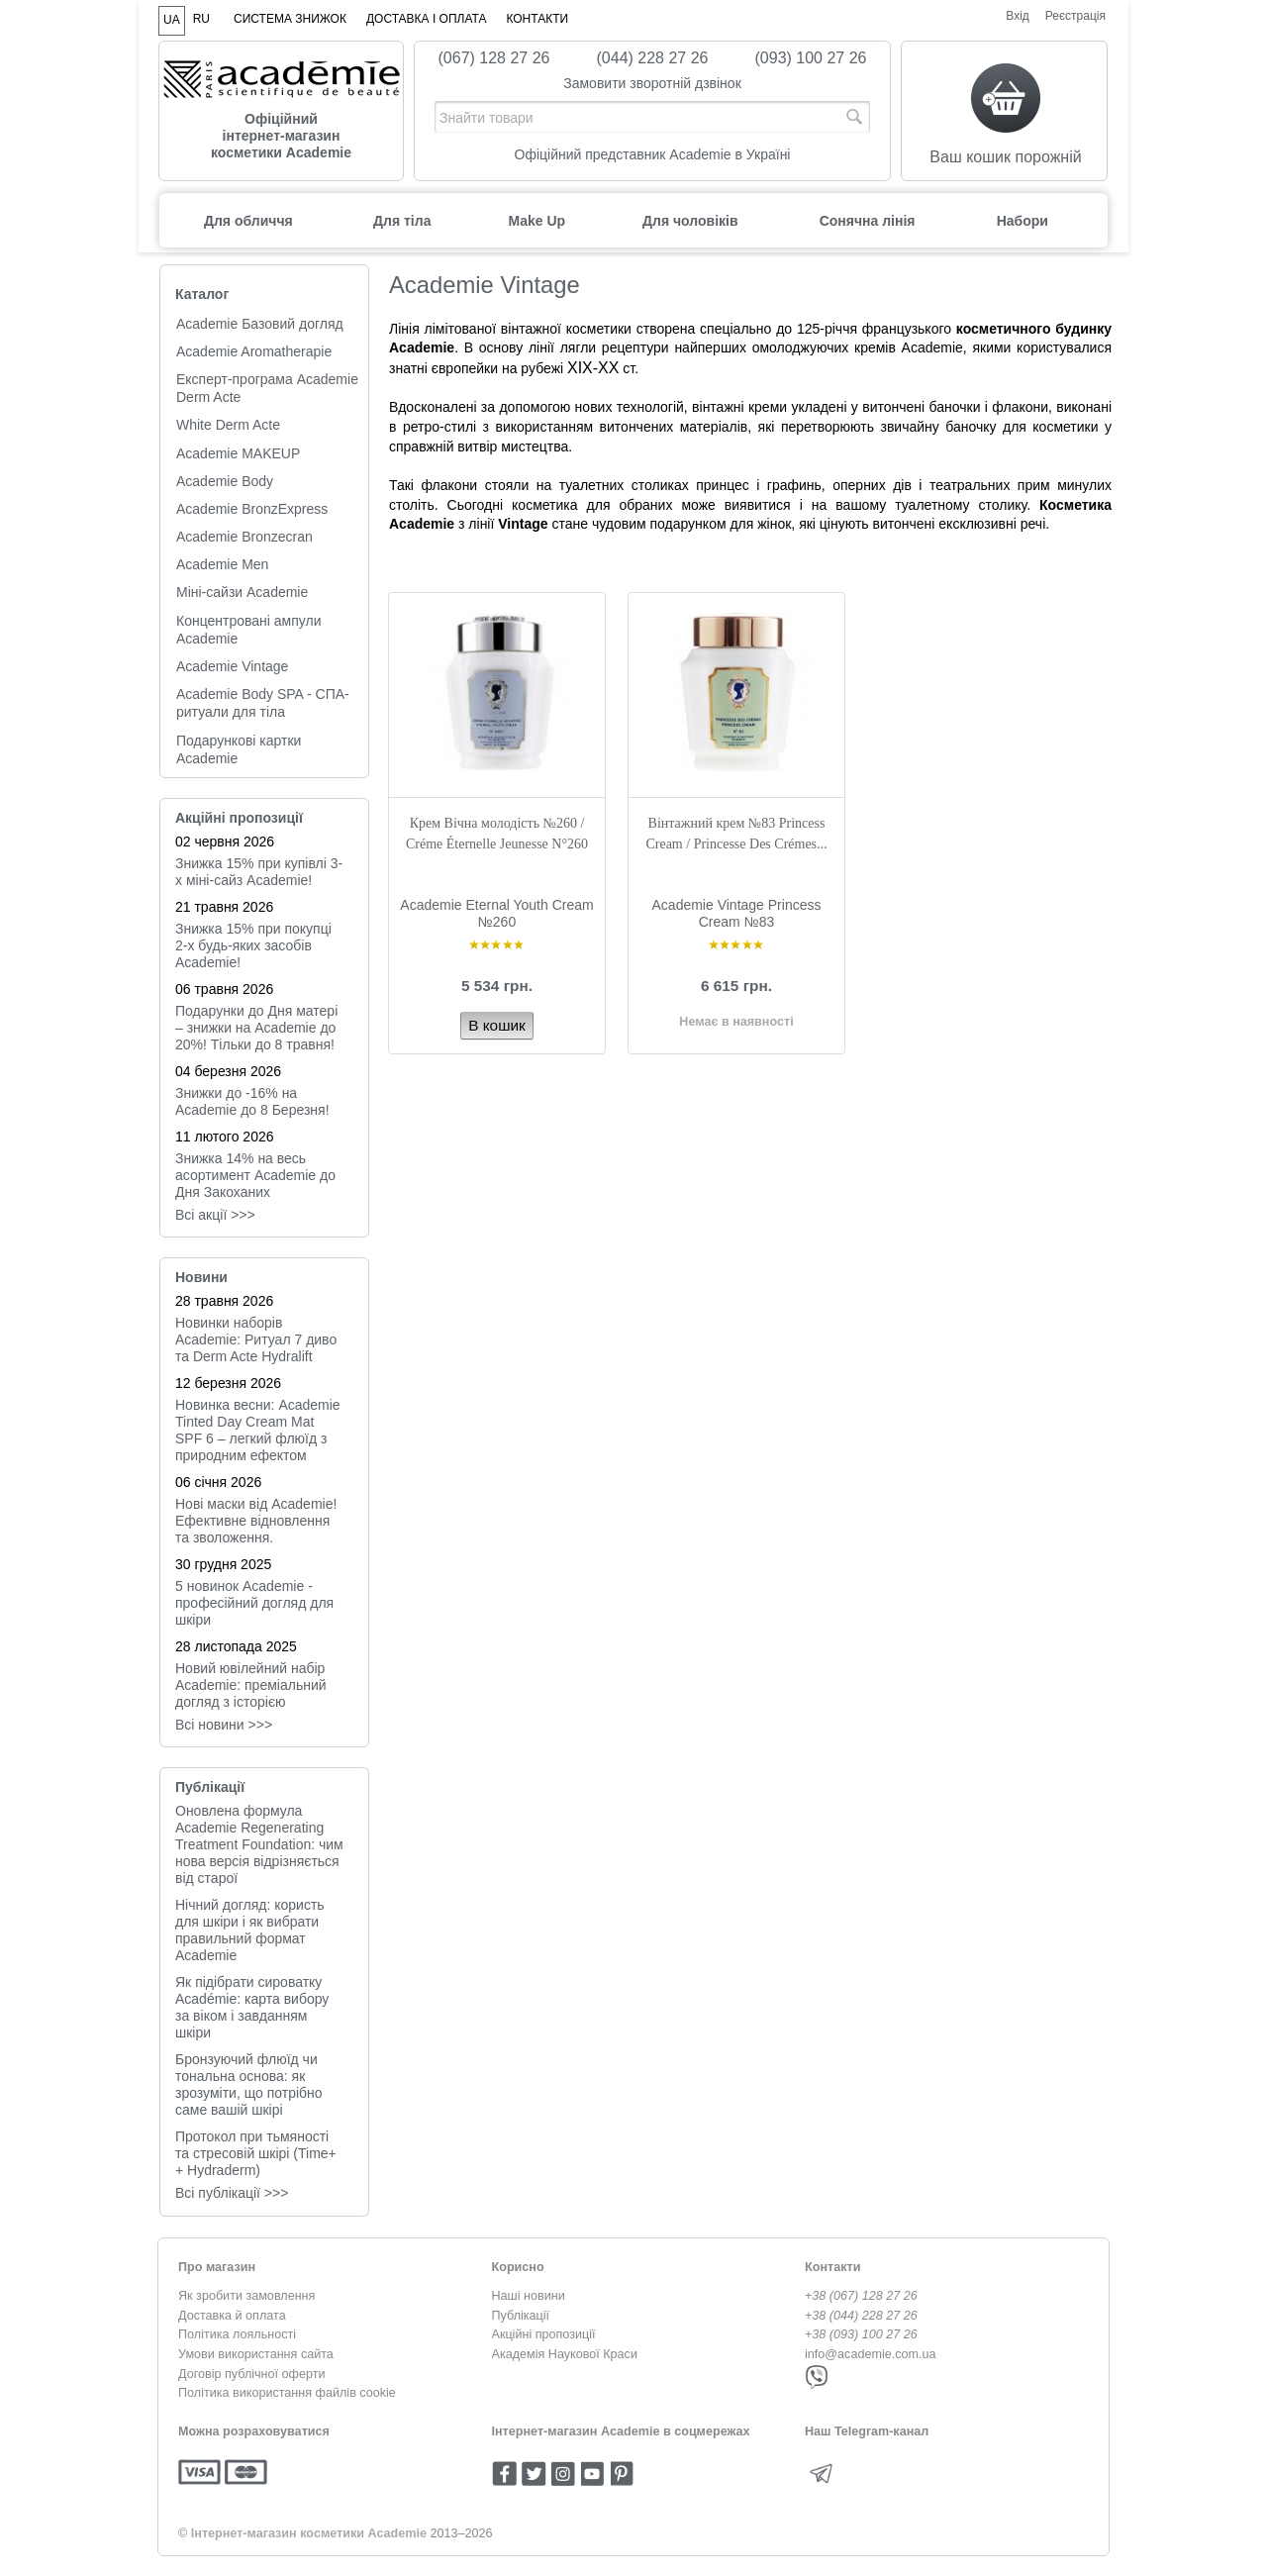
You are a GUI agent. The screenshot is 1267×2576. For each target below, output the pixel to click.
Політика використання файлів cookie (287, 2393)
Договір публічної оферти (251, 2374)
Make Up (536, 221)
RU (201, 19)
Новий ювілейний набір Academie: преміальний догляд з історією (251, 1685)
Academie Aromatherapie (254, 351)
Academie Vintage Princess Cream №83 (737, 913)
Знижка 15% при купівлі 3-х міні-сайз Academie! (258, 871)
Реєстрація (1075, 16)
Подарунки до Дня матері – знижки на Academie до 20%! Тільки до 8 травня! (256, 1027)
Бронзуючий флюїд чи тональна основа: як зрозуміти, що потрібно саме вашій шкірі (249, 2084)
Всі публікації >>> (231, 2193)
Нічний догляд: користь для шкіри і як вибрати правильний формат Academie (250, 1930)
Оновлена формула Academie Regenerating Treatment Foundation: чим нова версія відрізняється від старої (259, 1844)
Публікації (209, 1787)
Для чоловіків (690, 221)
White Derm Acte (228, 425)
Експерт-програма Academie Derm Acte (267, 388)
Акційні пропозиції (239, 818)
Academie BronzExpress (252, 509)
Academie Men (222, 564)
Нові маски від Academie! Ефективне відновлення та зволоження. (256, 1520)
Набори (1022, 221)
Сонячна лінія (868, 221)
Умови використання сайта (256, 2354)
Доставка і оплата (426, 19)
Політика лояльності (237, 2334)
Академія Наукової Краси (564, 2354)
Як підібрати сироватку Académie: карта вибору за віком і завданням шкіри (252, 2007)
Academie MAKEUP (238, 453)
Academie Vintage (232, 666)
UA (171, 20)
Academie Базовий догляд (259, 324)
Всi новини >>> (223, 1725)
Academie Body (224, 481)
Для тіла (402, 221)
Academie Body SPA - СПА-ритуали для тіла (262, 703)
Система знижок (290, 19)
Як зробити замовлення (246, 2296)
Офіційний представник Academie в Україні (653, 154)
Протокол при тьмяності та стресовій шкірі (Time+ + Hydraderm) (256, 2153)
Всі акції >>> (215, 1215)
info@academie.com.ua (870, 2354)
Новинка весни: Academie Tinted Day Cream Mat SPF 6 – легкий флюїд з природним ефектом (258, 1430)
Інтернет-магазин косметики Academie (309, 2533)
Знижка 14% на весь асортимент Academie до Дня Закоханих (255, 1175)
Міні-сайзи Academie (242, 592)
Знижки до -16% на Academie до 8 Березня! (252, 1101)
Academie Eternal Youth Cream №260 (496, 913)
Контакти (537, 19)
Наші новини (528, 2296)
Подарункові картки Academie (238, 749)
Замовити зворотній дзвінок (652, 83)
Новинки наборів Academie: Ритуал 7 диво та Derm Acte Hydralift (256, 1339)
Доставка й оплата (232, 2316)
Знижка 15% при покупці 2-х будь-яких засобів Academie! (253, 945)
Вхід (1017, 16)
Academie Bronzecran (244, 537)
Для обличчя (248, 221)
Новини (201, 1277)
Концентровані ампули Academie (249, 629)
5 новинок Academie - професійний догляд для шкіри (254, 1603)
